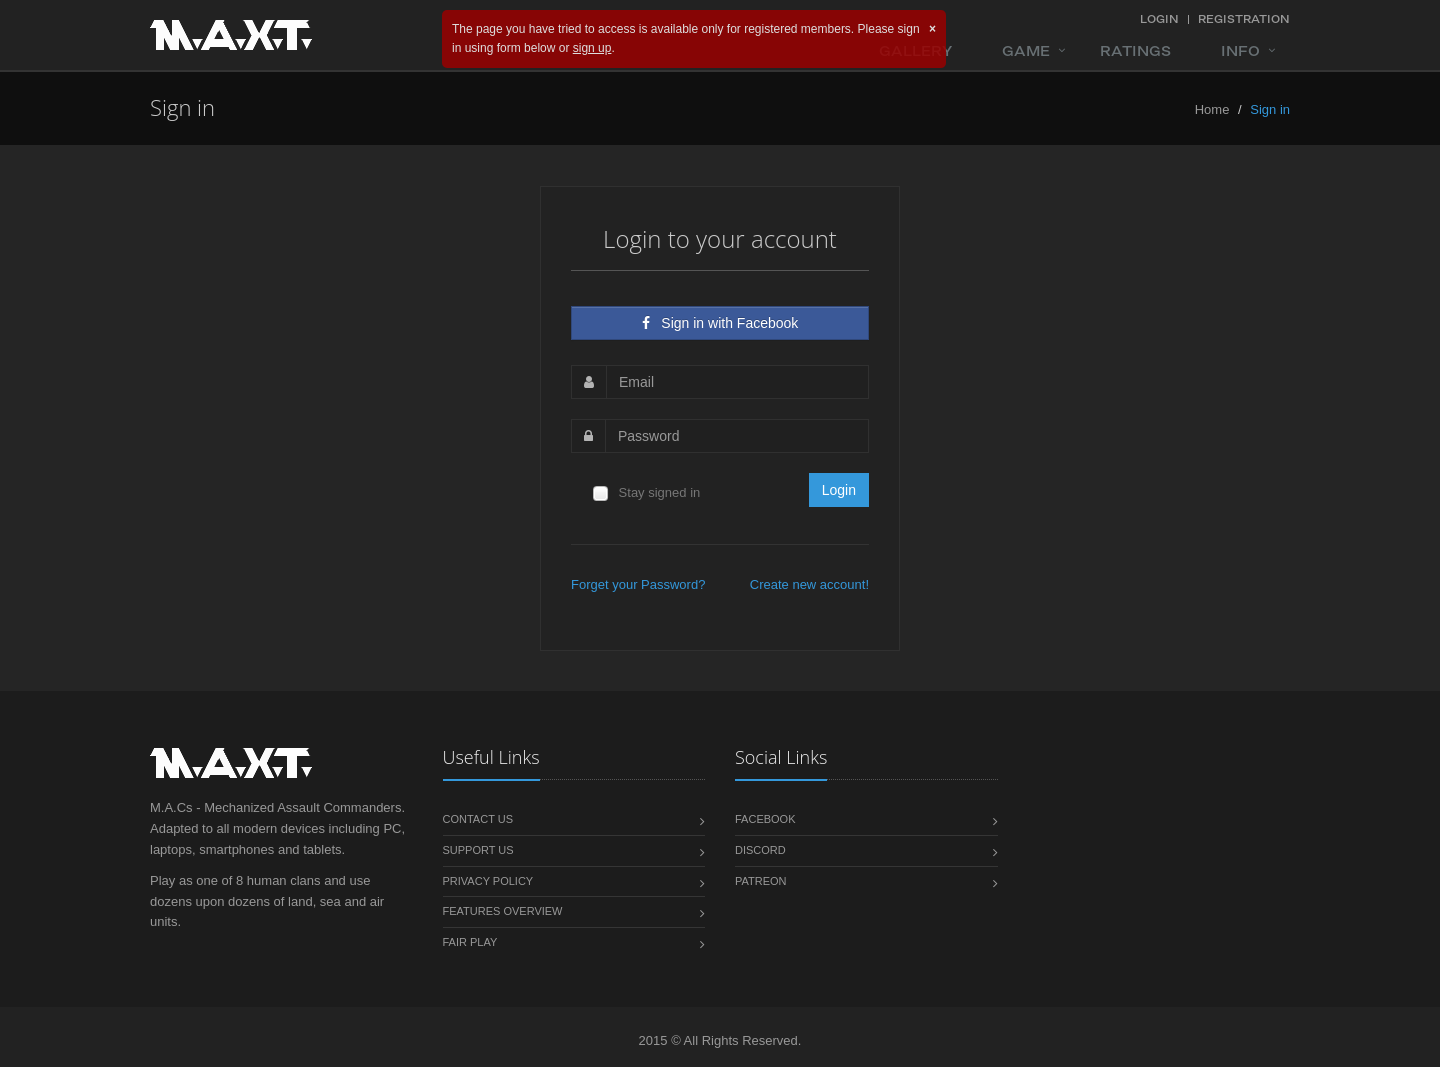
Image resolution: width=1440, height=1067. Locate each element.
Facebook (765, 819)
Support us (478, 850)
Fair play (470, 942)
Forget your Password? (638, 584)
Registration (1244, 19)
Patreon (761, 881)
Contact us (478, 819)
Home (1212, 109)
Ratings (1135, 51)
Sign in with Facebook (720, 323)
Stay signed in (645, 493)
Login (1159, 19)
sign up (592, 48)
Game (1026, 51)
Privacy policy (488, 881)
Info (1240, 51)
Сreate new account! (809, 584)
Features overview (503, 911)
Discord (760, 850)
